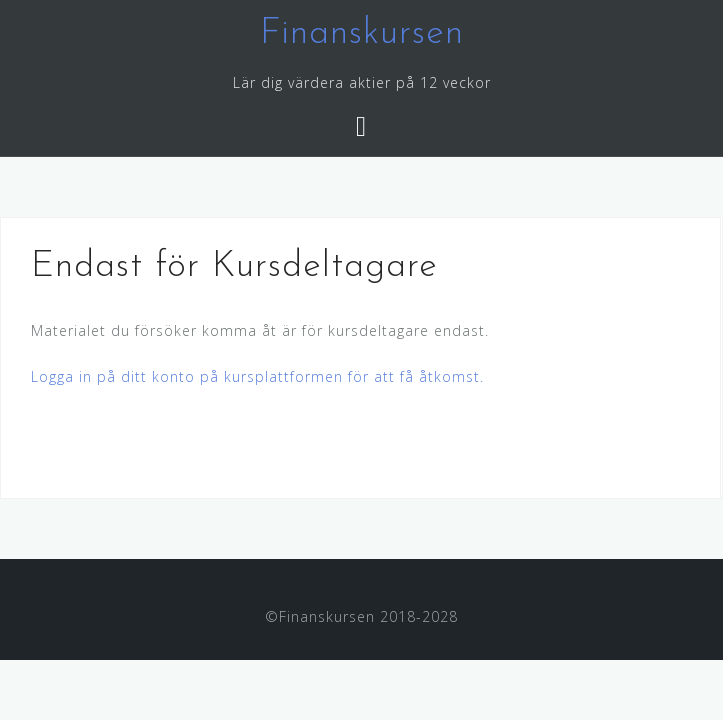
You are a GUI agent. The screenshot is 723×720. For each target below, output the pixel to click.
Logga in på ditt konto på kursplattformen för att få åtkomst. (257, 376)
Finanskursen (362, 34)
